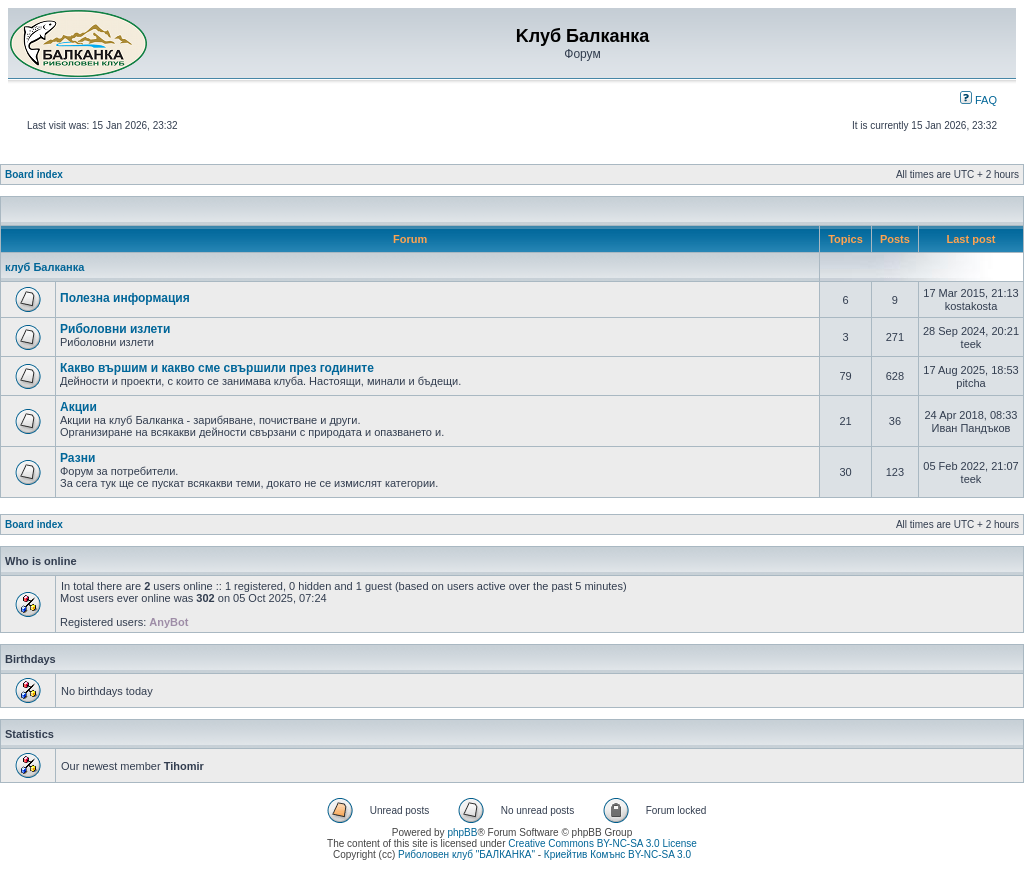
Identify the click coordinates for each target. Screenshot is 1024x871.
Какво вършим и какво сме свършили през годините (217, 368)
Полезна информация (125, 298)
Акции (78, 407)
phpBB (462, 832)
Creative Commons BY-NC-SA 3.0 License (602, 843)
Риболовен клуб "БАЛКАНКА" (466, 854)
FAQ (978, 100)
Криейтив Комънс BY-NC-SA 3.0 (617, 854)
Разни (77, 458)
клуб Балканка (44, 267)
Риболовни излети (115, 329)
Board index (34, 174)
